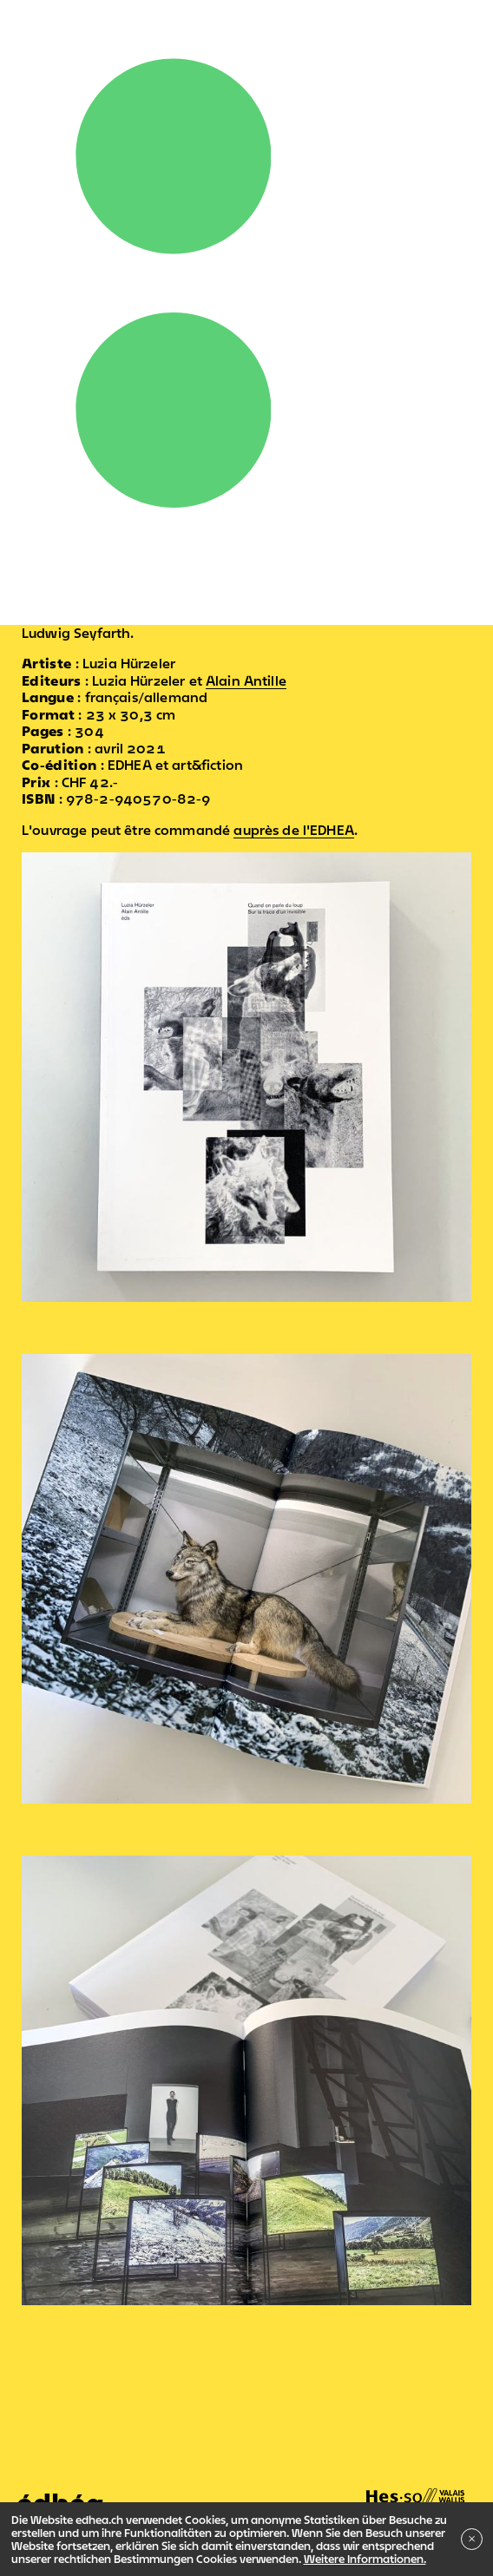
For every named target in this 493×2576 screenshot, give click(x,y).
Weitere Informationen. (365, 2559)
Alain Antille (246, 680)
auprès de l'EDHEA (293, 830)
